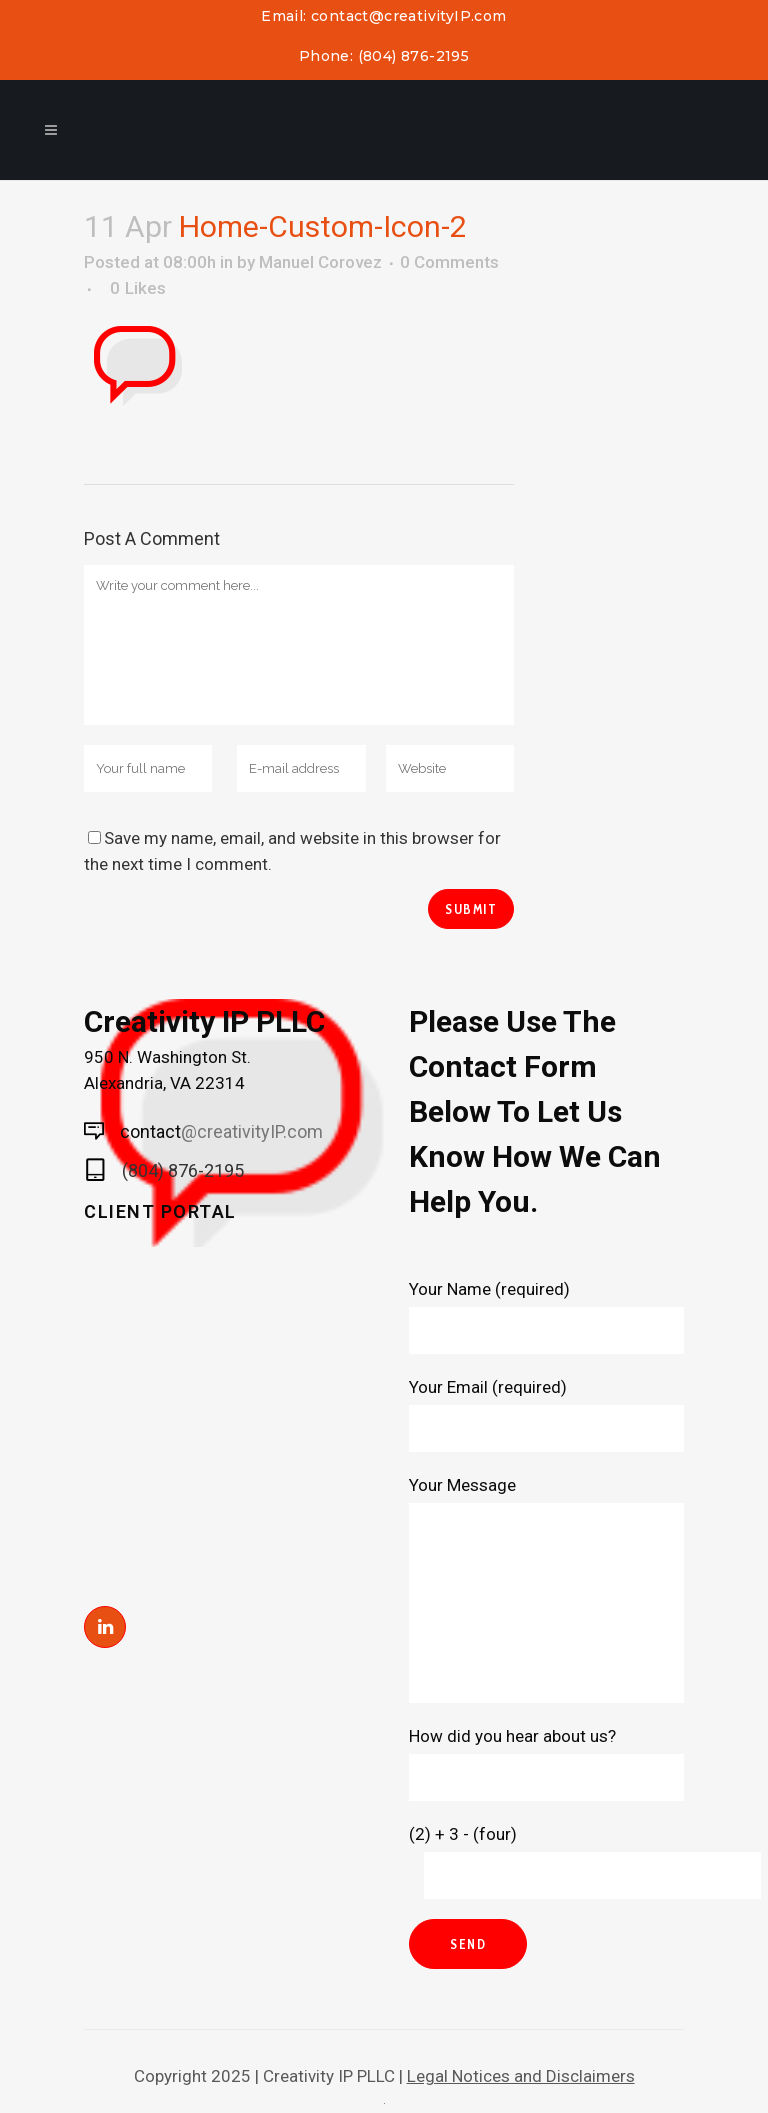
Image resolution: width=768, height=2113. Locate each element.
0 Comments (449, 262)
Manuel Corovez (320, 262)
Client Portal (160, 1211)
